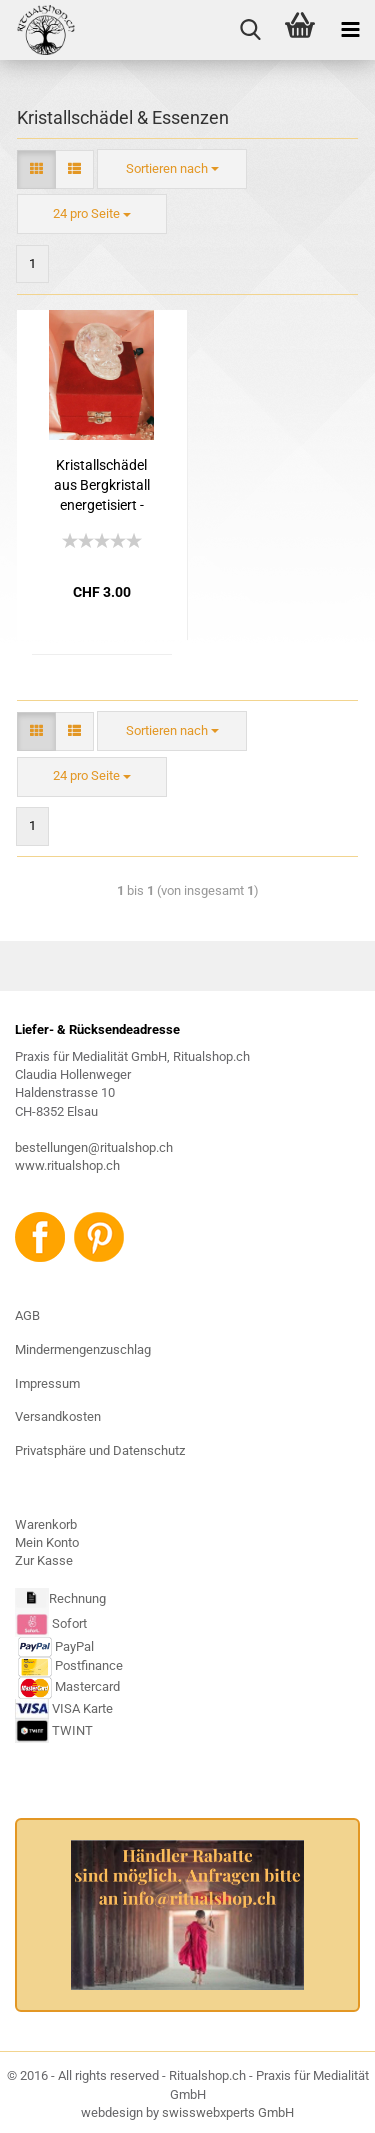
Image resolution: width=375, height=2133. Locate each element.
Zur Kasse (44, 1560)
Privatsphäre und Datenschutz (100, 1450)
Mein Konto (47, 1542)
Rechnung (77, 1599)
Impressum (47, 1383)
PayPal (56, 1646)
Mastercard (87, 1687)
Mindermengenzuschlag (83, 1349)
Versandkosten (58, 1416)
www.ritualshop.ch (67, 1165)
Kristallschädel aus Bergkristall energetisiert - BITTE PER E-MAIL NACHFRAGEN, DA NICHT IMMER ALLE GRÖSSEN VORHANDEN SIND (102, 486)
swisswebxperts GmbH (228, 2112)
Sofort (69, 1623)
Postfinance (89, 1666)
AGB (27, 1315)
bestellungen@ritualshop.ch (94, 1147)
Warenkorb (46, 1524)
